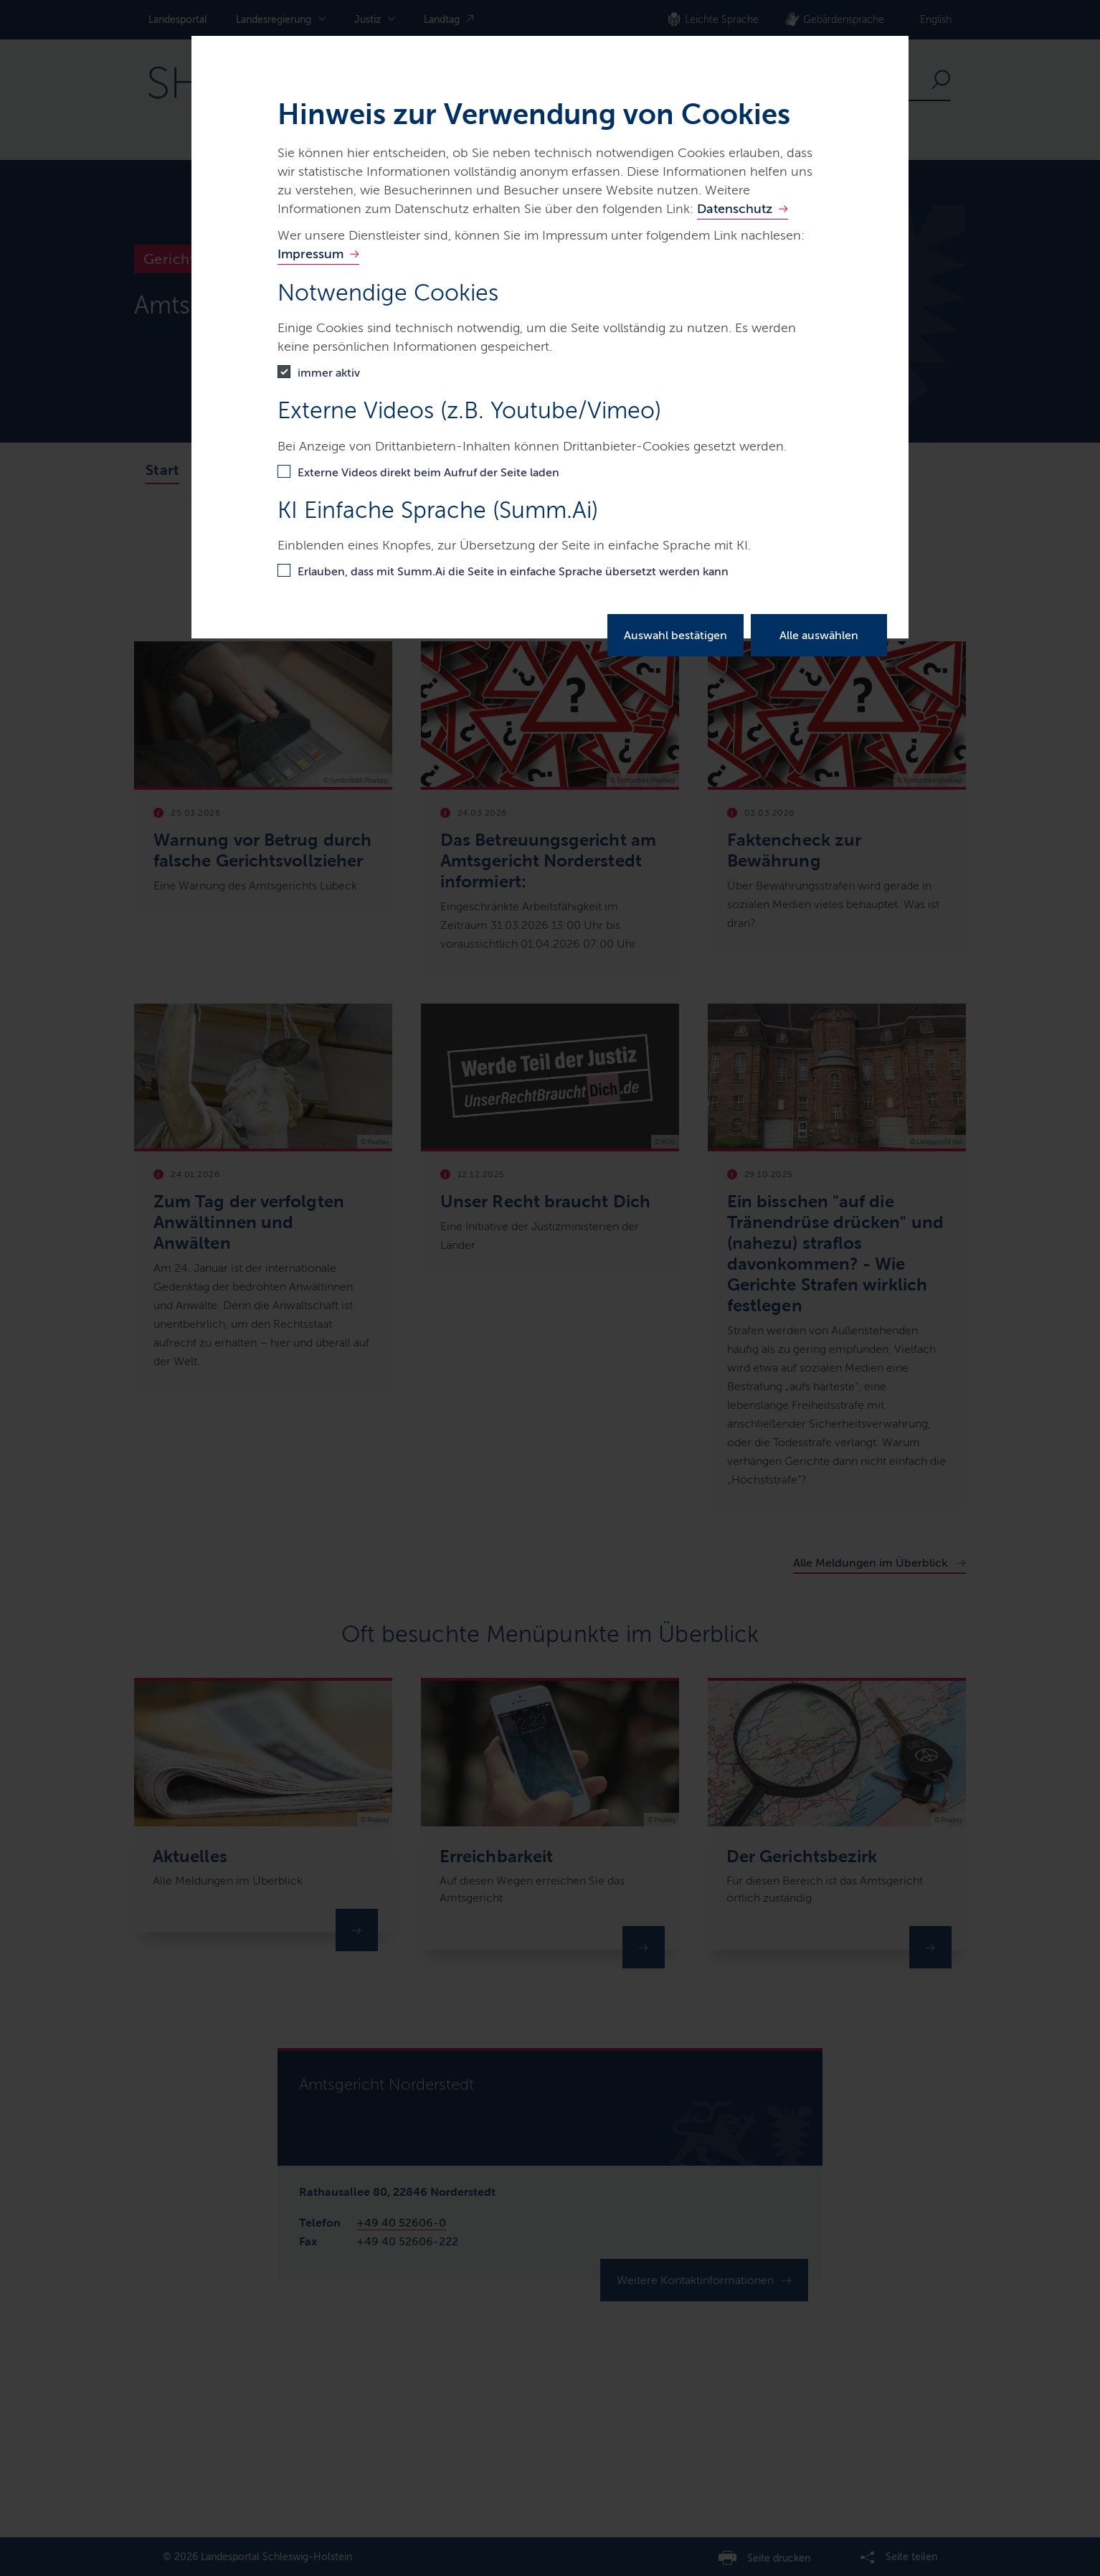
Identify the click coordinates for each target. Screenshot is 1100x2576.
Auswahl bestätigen (675, 635)
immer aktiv (329, 372)
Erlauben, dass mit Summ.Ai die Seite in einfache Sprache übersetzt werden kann (513, 571)
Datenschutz (734, 209)
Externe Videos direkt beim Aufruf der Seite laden (428, 472)
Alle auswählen (818, 635)
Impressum (310, 254)
